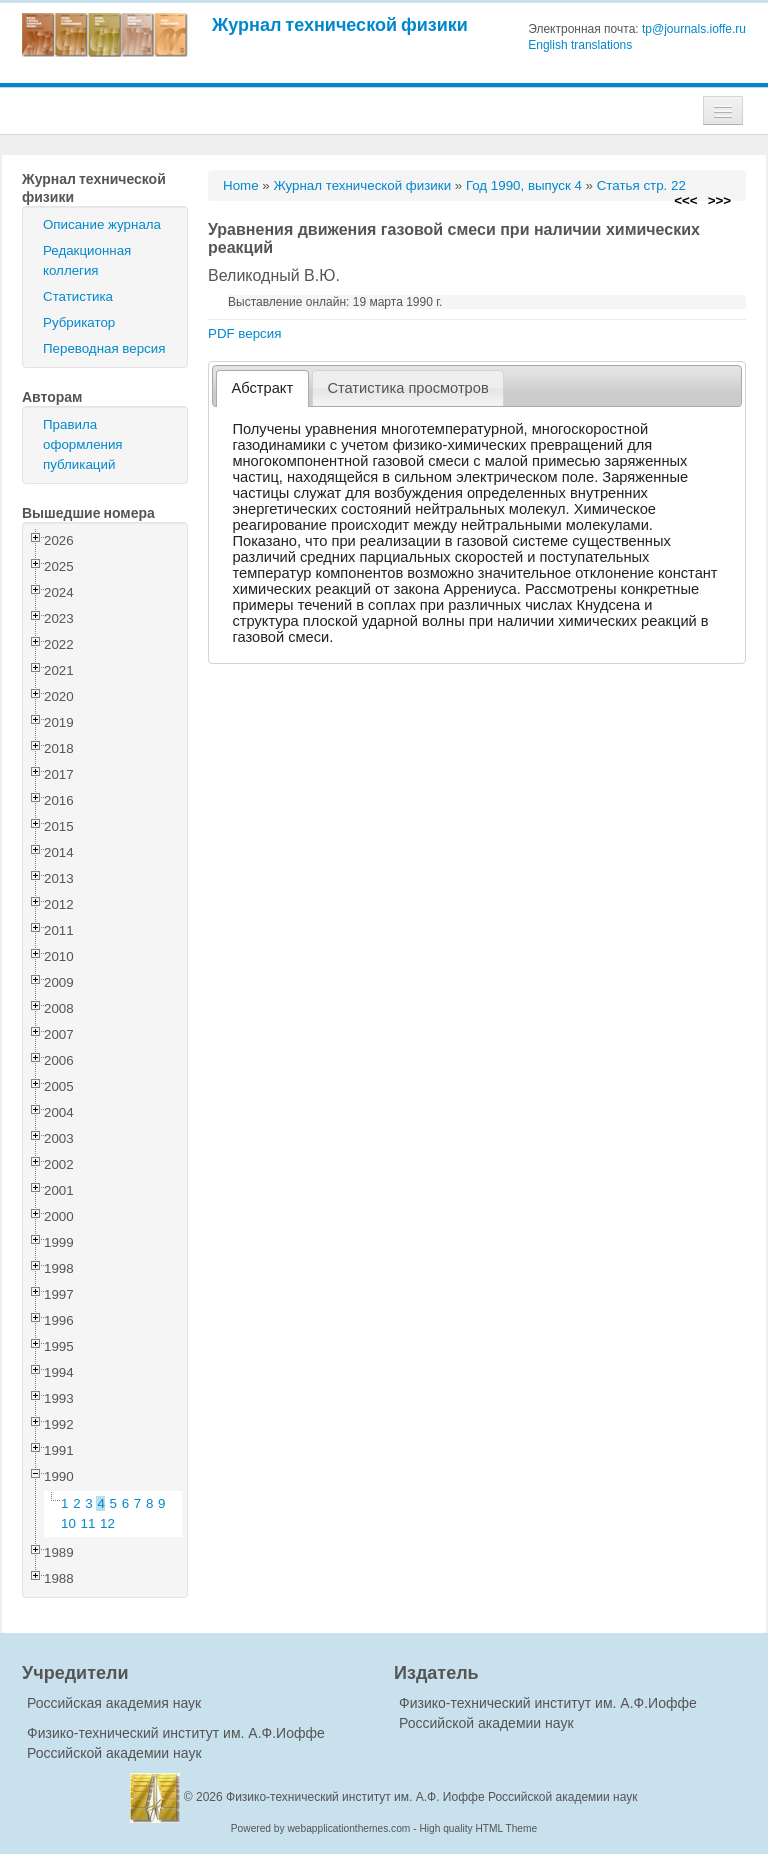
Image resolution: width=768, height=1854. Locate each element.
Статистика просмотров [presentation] (407, 388)
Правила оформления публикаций (83, 444)
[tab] (262, 388)
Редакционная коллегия (87, 260)
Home (241, 185)
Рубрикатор (79, 322)
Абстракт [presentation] (263, 388)
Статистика (78, 296)
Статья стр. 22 (641, 185)
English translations (580, 45)
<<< (685, 200)
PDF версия (244, 333)
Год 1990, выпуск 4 (524, 185)
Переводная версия (104, 348)
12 (107, 1523)
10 (68, 1523)
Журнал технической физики (340, 24)
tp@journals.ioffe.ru (694, 29)
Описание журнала (102, 224)
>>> (719, 200)
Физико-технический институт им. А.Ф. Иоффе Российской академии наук (432, 1797)
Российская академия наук (114, 1703)
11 (88, 1523)
